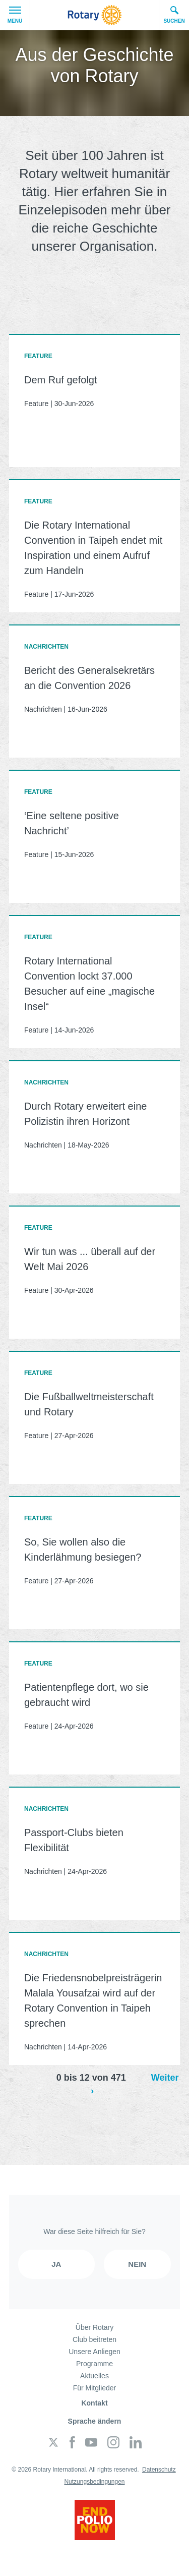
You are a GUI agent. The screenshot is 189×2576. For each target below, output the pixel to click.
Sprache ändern (94, 2421)
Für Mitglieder (94, 2388)
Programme (94, 2364)
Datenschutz (159, 2469)
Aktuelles (94, 2376)
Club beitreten (94, 2339)
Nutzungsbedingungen (94, 2481)
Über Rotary (94, 2327)
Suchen (173, 15)
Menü (15, 15)
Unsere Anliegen (94, 2352)
